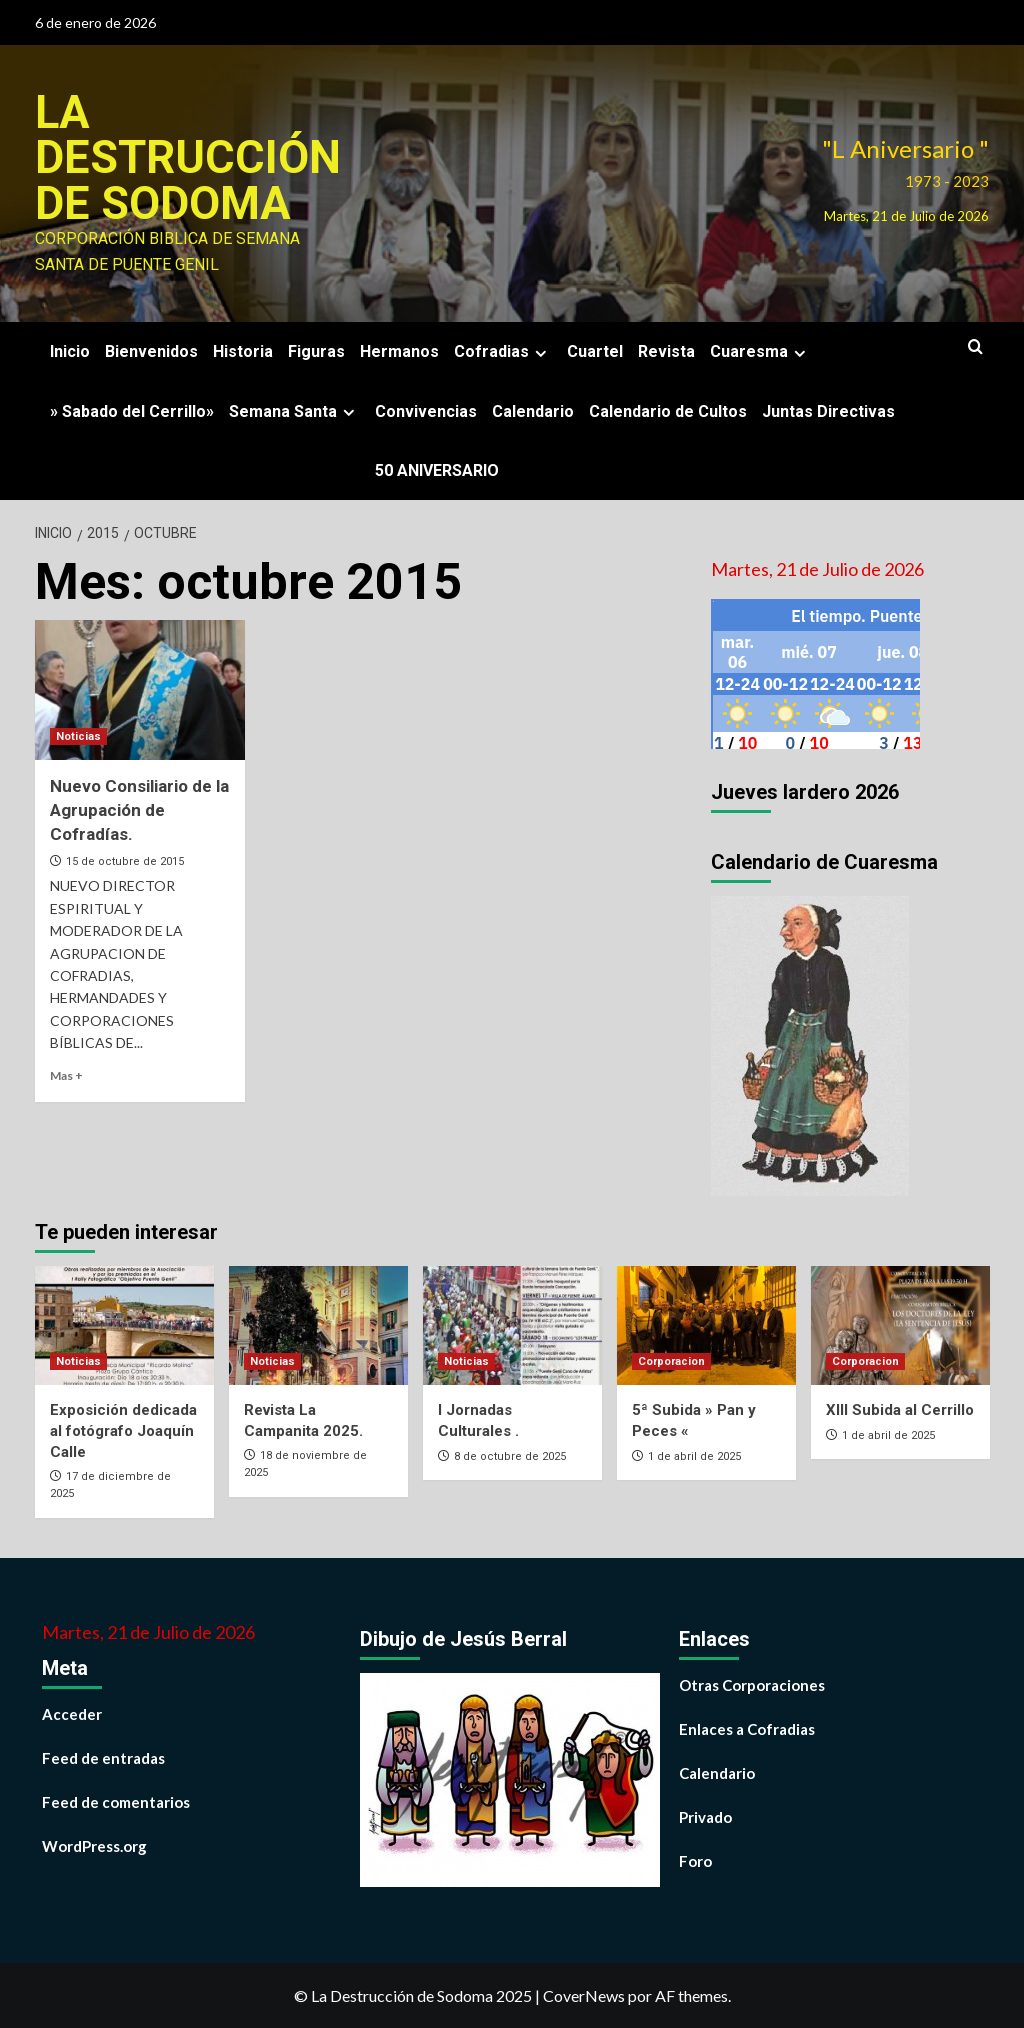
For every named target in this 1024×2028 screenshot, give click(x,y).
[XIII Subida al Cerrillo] (900, 1323)
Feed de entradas (103, 1757)
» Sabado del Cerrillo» (132, 409)
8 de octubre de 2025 (510, 1455)
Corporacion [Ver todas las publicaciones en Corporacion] (671, 1360)
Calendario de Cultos (668, 409)
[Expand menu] (540, 351)
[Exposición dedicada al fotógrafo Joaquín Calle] (124, 1323)
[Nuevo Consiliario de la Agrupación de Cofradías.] (140, 689)
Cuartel (595, 350)
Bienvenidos (151, 350)
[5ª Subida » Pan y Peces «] (706, 1323)
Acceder (72, 1713)
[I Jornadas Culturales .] (512, 1323)
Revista (666, 350)
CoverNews (584, 1994)
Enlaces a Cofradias (747, 1728)
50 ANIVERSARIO (437, 468)
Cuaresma (760, 350)
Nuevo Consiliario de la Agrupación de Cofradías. (139, 809)
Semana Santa (294, 409)
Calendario (533, 409)
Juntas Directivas (828, 409)
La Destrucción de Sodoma (187, 157)
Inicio (70, 350)
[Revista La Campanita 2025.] (318, 1323)
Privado (705, 1816)
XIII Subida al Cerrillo (900, 1409)
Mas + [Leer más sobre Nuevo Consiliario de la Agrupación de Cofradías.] (66, 1074)
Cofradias (503, 350)
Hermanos (399, 350)
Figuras (316, 350)
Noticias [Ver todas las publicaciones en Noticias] (78, 735)
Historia (243, 350)
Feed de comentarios (116, 1801)
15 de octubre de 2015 (125, 860)
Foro (695, 1860)
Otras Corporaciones (752, 1684)
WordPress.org (94, 1845)
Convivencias (426, 409)
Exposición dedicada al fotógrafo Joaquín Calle (123, 1430)
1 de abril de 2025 (694, 1455)
